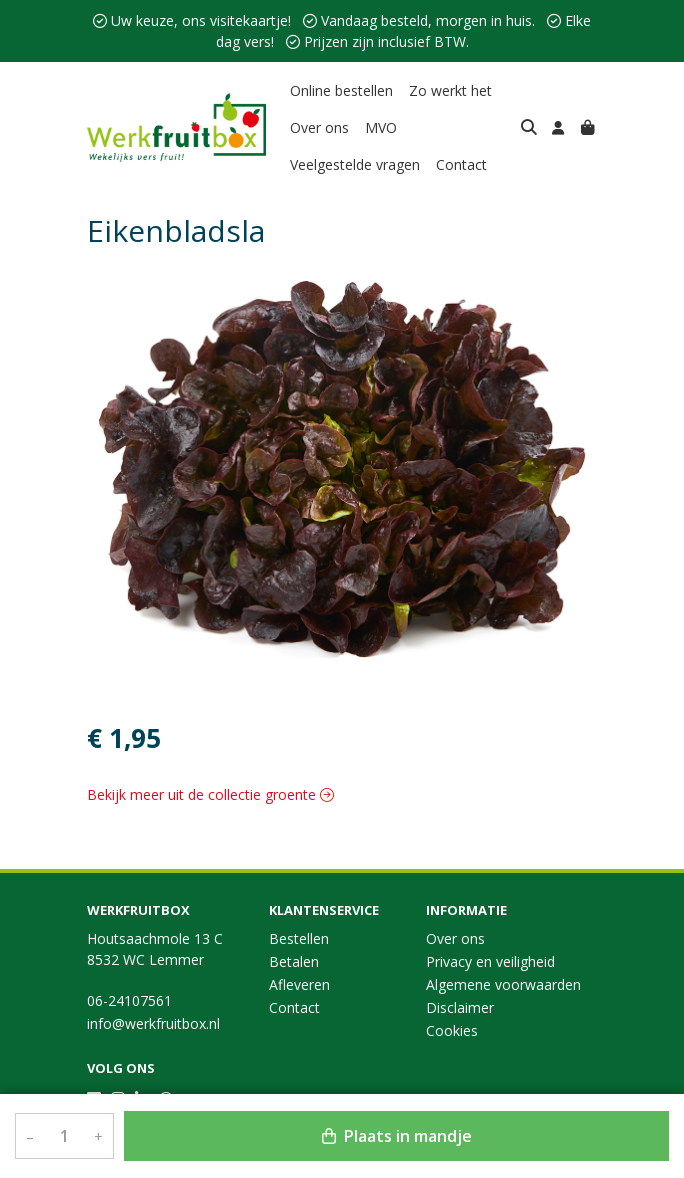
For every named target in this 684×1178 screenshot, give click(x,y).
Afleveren (299, 984)
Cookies (452, 1030)
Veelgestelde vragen (355, 164)
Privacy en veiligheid (490, 961)
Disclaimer (460, 1007)
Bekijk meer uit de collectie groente (210, 794)
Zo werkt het (450, 90)
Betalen (294, 961)
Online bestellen (341, 90)
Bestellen (299, 938)
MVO (381, 127)
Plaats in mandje (397, 1136)
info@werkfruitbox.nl (153, 1023)
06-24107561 (129, 1000)
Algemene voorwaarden (503, 984)
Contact (461, 164)
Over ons (319, 127)
